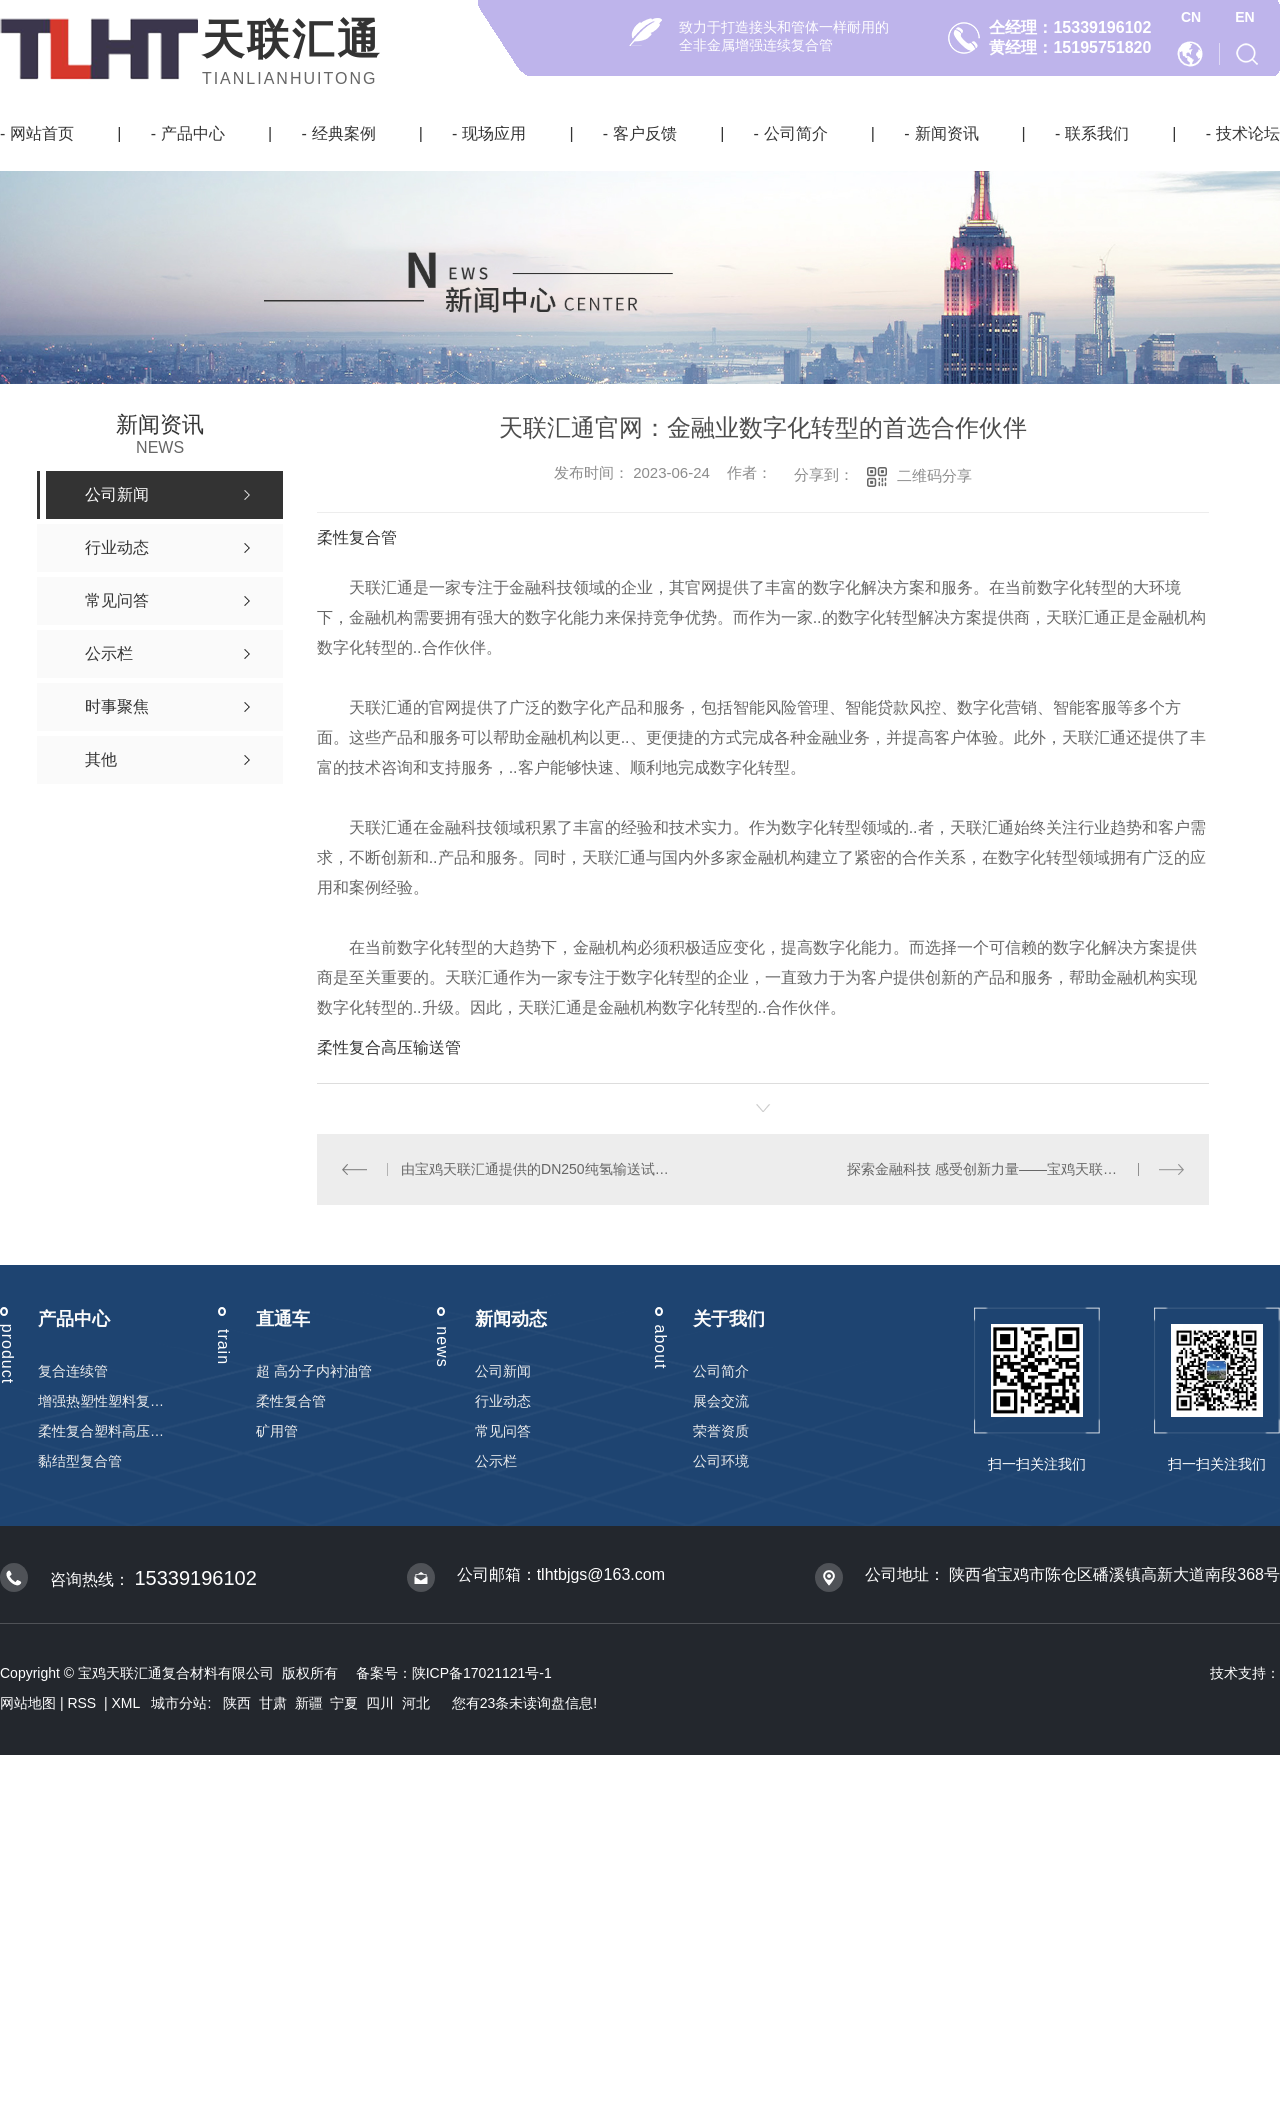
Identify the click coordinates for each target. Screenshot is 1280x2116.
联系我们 (1097, 133)
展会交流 (721, 1401)
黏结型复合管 (80, 1461)
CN (1191, 17)
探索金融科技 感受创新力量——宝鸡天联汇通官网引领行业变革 (1015, 1169)
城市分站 (179, 1703)
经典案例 (344, 133)
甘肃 (273, 1703)
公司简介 (796, 133)
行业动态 (503, 1401)
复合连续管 (73, 1371)
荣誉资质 (721, 1431)
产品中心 (193, 133)
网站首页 (42, 133)
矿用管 (277, 1431)
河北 (416, 1703)
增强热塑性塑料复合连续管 (101, 1401)
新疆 (309, 1703)
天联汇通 (292, 39)
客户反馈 (645, 133)
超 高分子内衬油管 (314, 1371)
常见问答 (503, 1431)
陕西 (237, 1703)
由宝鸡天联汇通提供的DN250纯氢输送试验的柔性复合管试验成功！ (539, 1169)
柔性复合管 (357, 537)
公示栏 (496, 1461)
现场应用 (494, 133)
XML (128, 1703)
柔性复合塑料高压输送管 (101, 1431)
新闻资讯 (947, 133)
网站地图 (28, 1703)
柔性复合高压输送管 (389, 1047)
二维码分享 (934, 475)
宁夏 (344, 1703)
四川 (380, 1703)
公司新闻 (503, 1371)
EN (1244, 17)
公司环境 (721, 1461)
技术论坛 (1248, 133)
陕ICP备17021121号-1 (482, 1673)
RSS (83, 1703)
